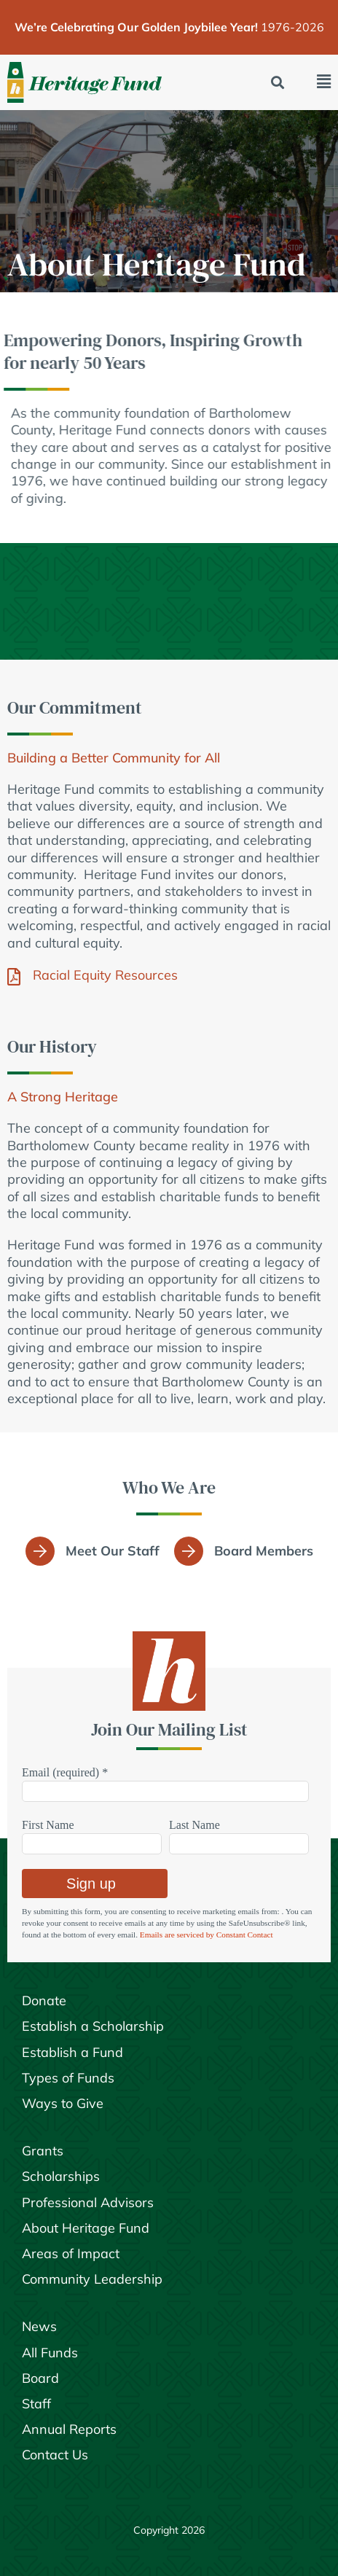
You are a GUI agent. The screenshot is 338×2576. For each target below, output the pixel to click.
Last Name (194, 1825)
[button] (278, 83)
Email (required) (65, 1772)
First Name (48, 1825)
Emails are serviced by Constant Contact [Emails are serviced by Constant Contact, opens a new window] (206, 1934)
